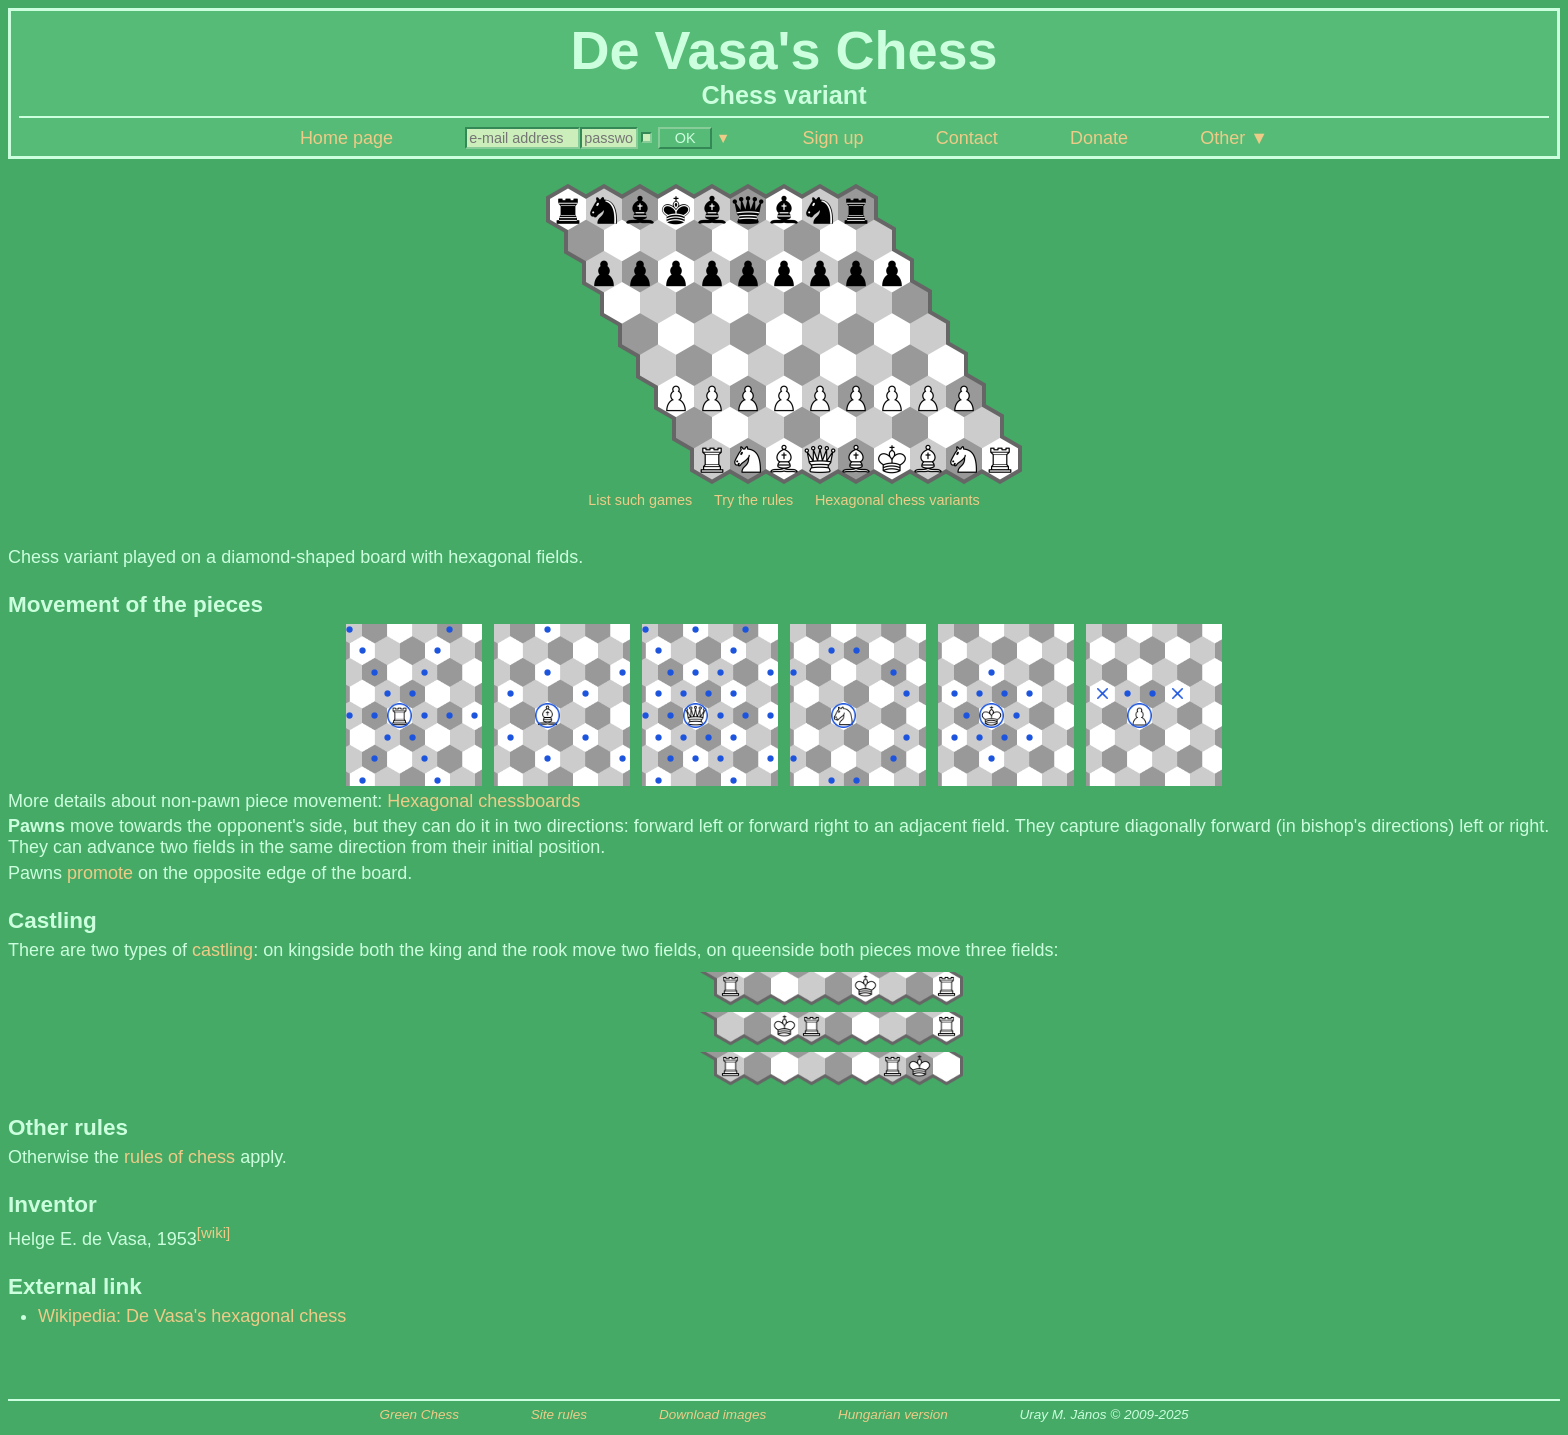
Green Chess (419, 1414)
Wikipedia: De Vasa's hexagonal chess (192, 1316)
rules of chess (179, 1157)
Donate (1099, 138)
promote (100, 873)
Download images (712, 1414)
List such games (640, 500)
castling (222, 950)
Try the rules (753, 500)
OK (685, 138)
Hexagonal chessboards (483, 801)
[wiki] (213, 1232)
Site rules (559, 1414)
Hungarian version (893, 1414)
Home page (346, 138)
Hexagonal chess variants (897, 500)
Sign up (833, 138)
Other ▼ (1234, 138)
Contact (967, 138)
